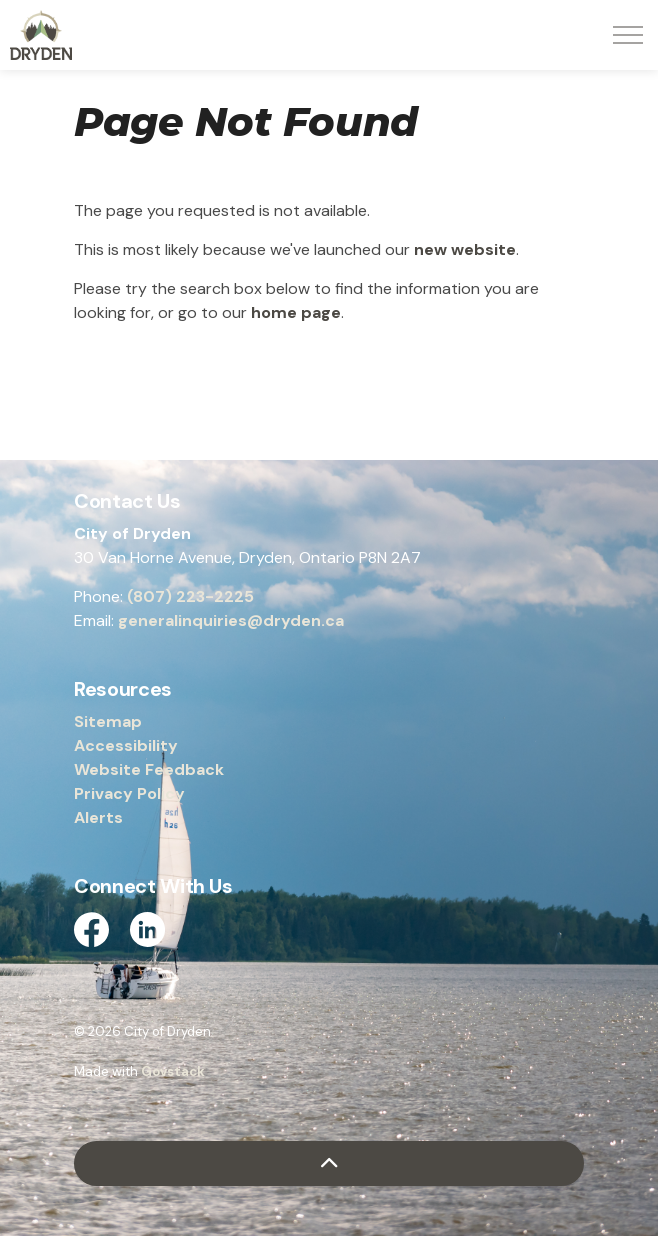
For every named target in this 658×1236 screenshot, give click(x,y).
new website (465, 249)
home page (296, 312)
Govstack (173, 1071)
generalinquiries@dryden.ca (231, 620)
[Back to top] (329, 1163)
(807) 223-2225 (190, 596)
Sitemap (108, 721)
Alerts (98, 817)
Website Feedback (149, 769)
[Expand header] (628, 35)
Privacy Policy (129, 793)
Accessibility (126, 745)
